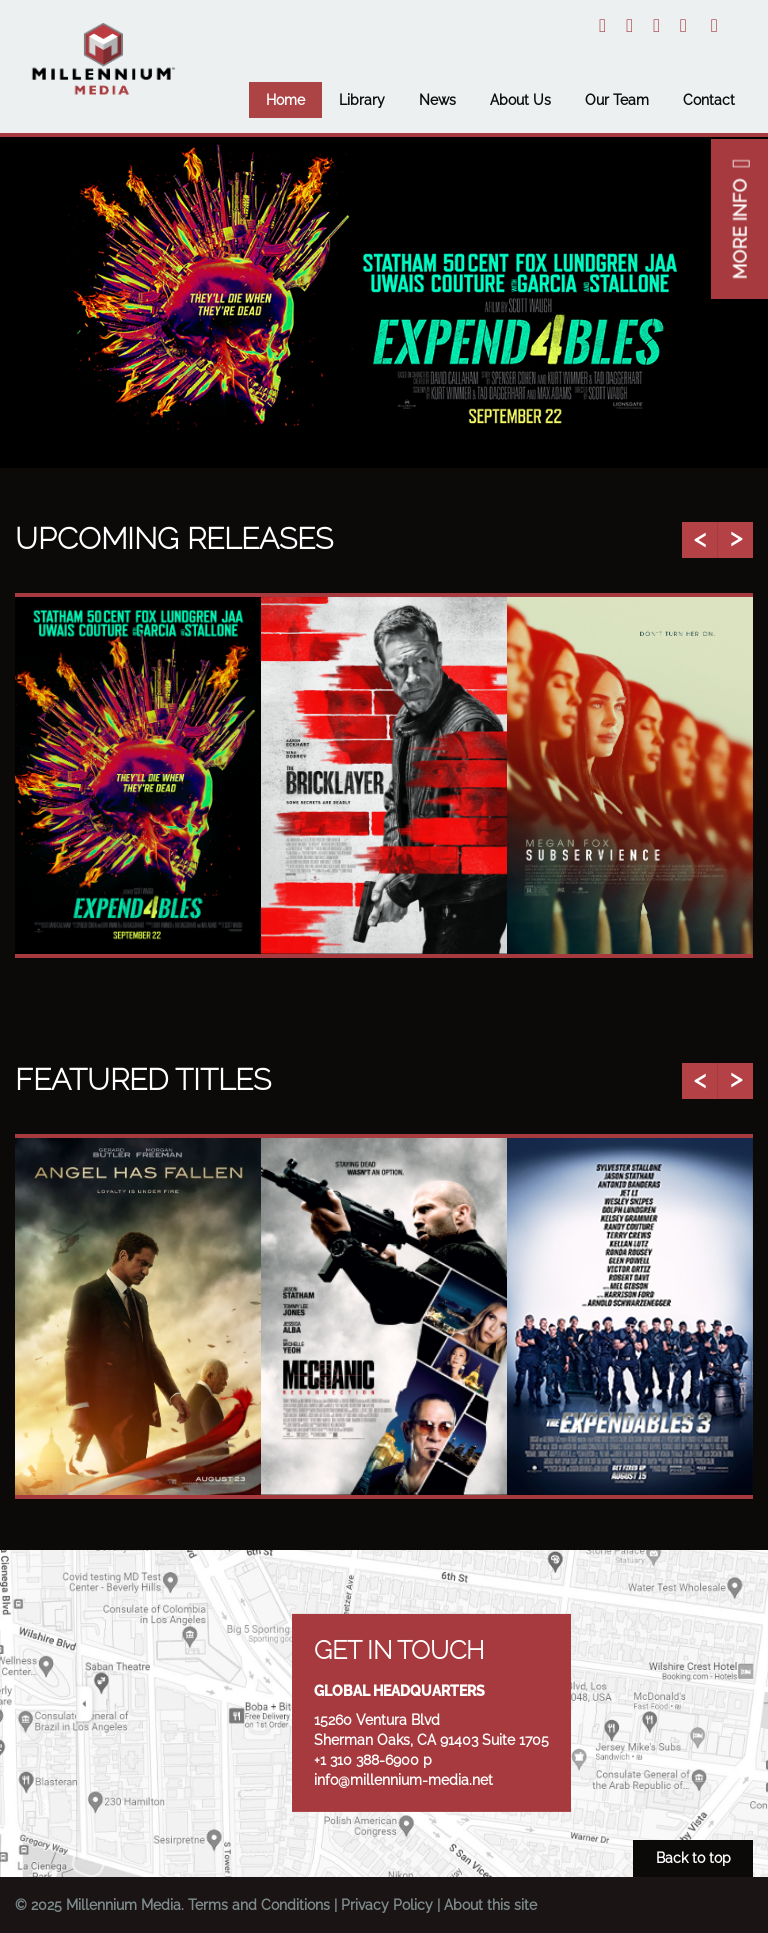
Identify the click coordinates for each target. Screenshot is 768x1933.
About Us (520, 100)
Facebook (683, 25)
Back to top (693, 1858)
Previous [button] (699, 540)
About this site (490, 1905)
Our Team (617, 100)
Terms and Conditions (259, 1905)
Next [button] (735, 540)
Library (362, 100)
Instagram (629, 25)
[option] (384, 302)
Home (285, 100)
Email (714, 25)
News (437, 100)
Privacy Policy (387, 1905)
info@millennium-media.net (403, 1780)
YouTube (656, 25)
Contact (709, 100)
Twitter (602, 25)
